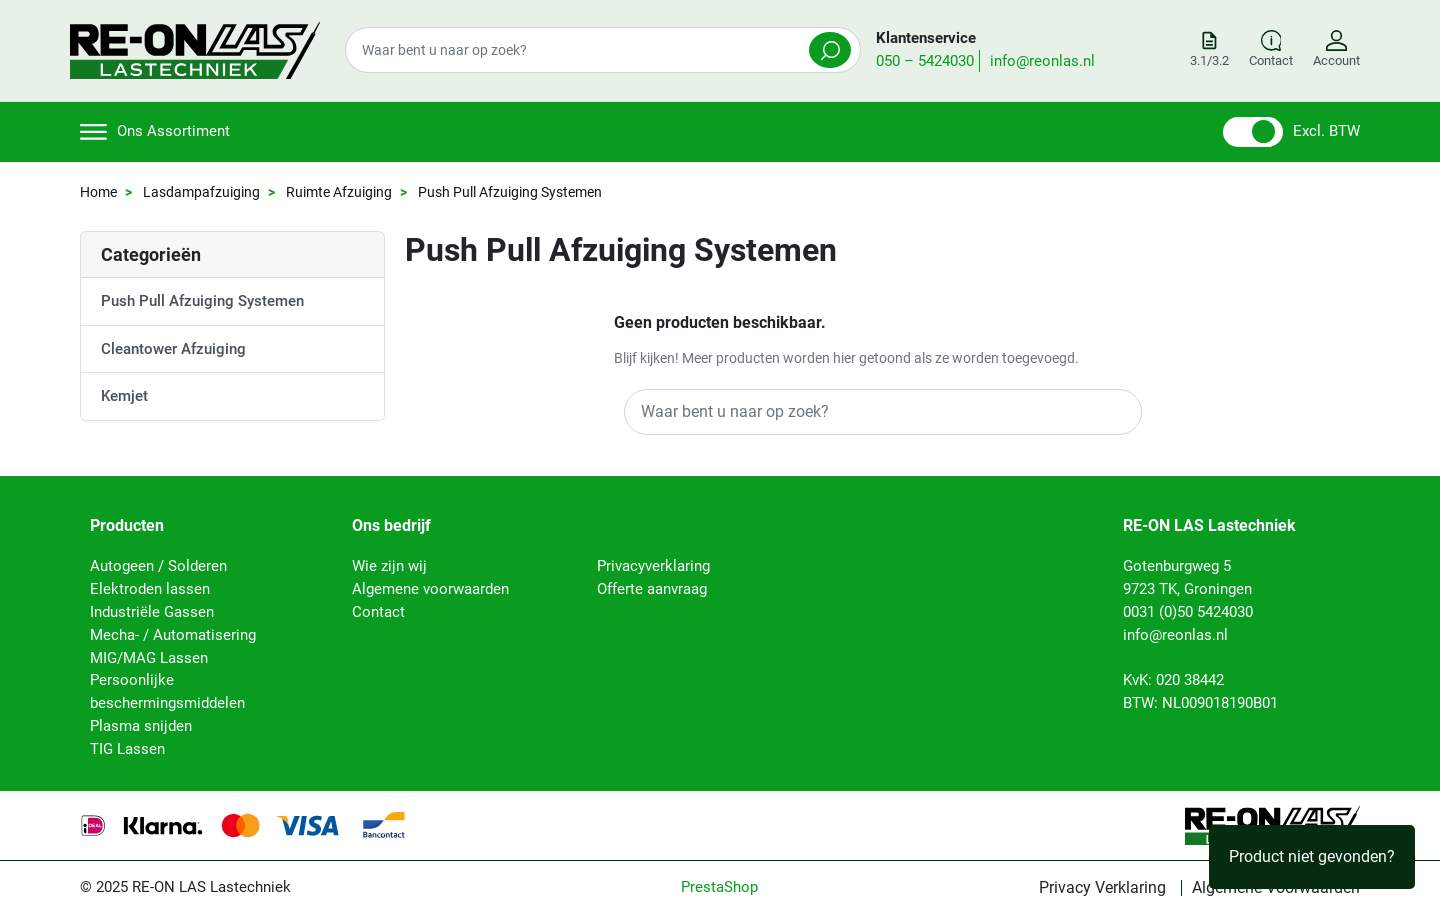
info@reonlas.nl (1042, 61)
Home (98, 192)
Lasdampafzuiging (201, 192)
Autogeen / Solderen (158, 566)
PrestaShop (719, 887)
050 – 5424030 (925, 61)
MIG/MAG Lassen (149, 658)
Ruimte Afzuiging (339, 192)
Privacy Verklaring (1102, 888)
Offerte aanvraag (652, 589)
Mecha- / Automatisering (173, 635)
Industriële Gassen (152, 612)
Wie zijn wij (389, 566)
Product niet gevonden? (1312, 856)
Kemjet (124, 396)
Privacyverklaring (653, 566)
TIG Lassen (127, 749)
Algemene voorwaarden (430, 589)
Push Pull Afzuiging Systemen (202, 301)
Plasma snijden (141, 726)
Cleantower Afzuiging (173, 349)
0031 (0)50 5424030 (1188, 612)
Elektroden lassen (150, 589)
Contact (378, 612)
